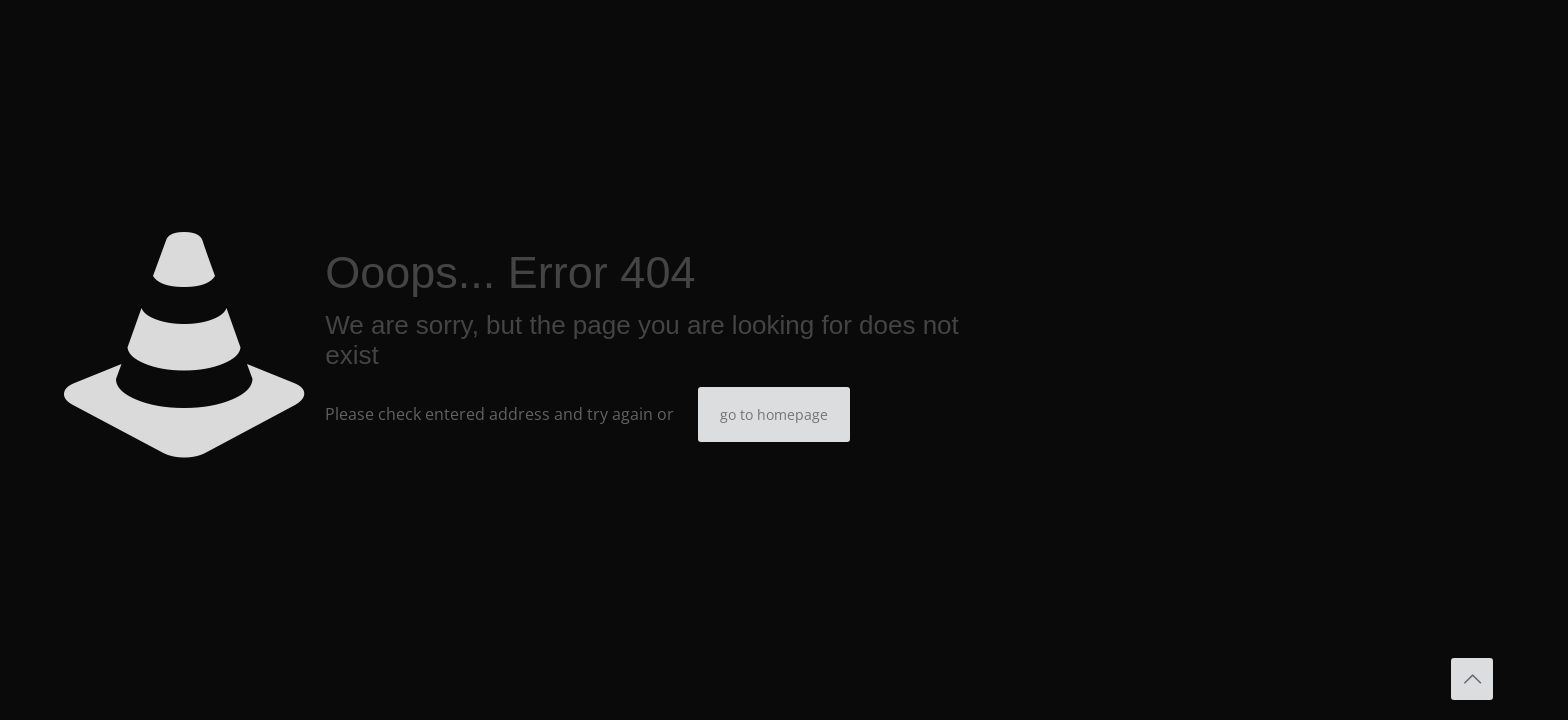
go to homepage (774, 414)
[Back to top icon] (1472, 679)
